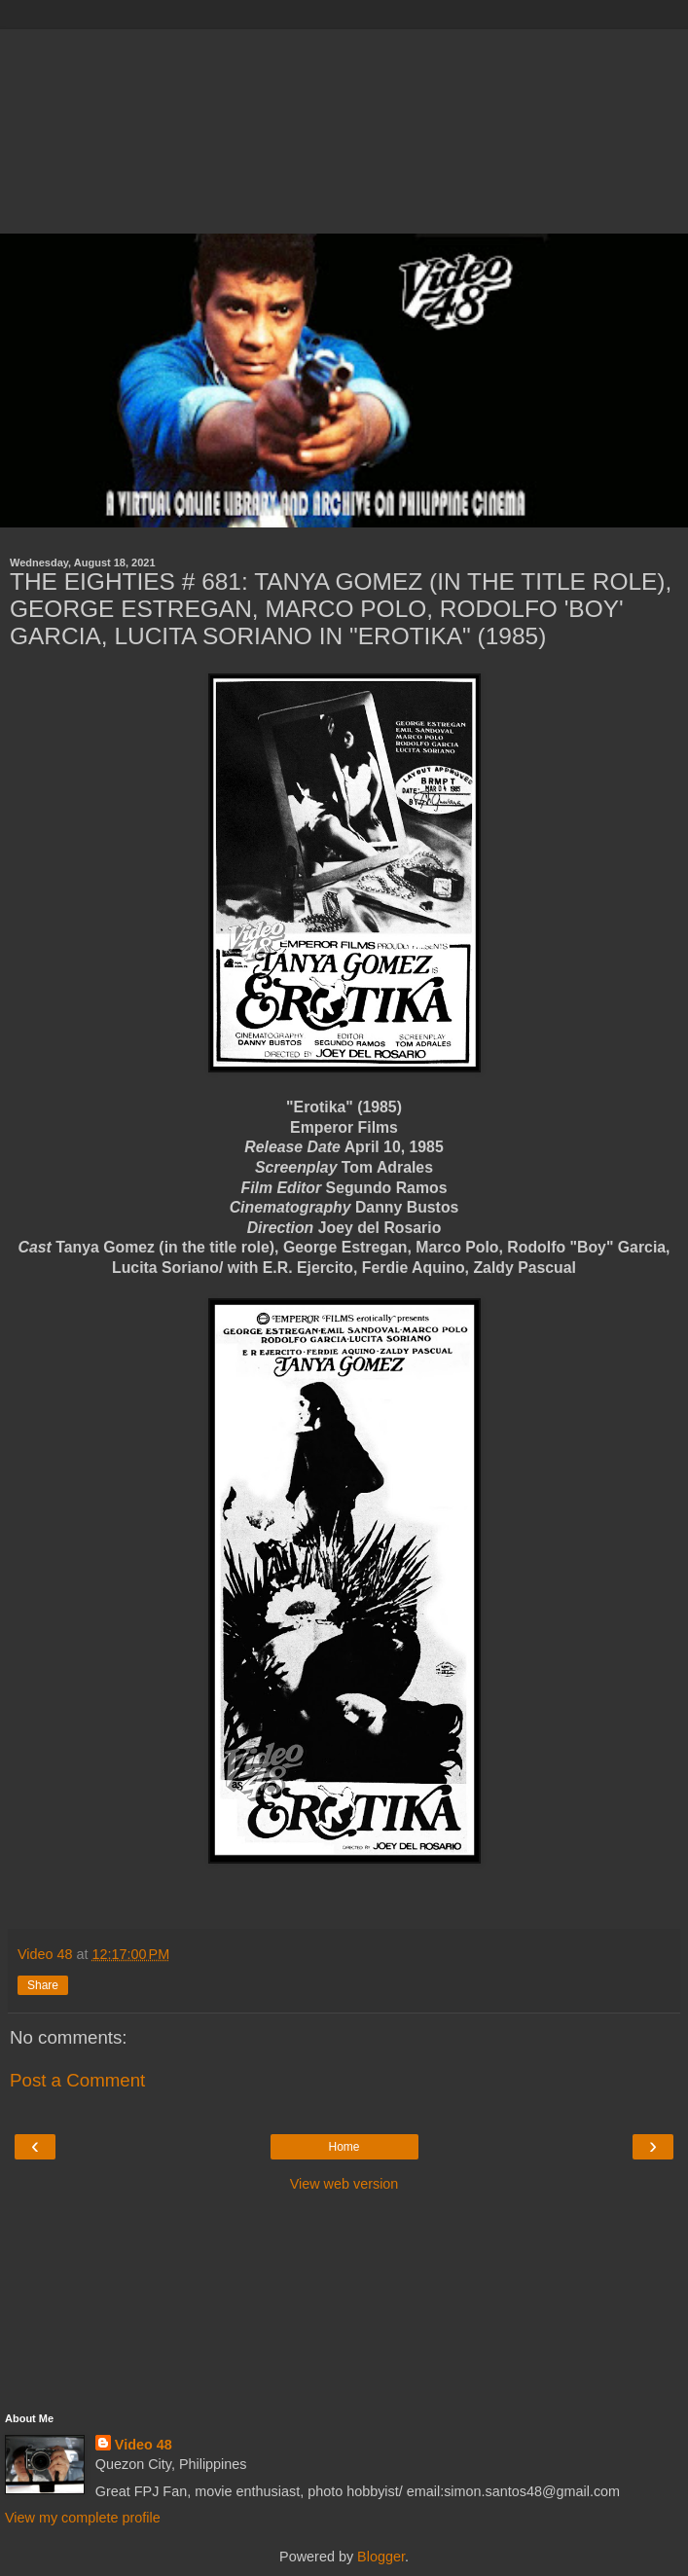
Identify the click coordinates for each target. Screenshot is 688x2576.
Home (343, 2147)
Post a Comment (77, 2080)
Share (42, 1985)
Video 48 (143, 2444)
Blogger (381, 2556)
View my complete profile (83, 2517)
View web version (344, 2184)
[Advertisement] (344, 126)
